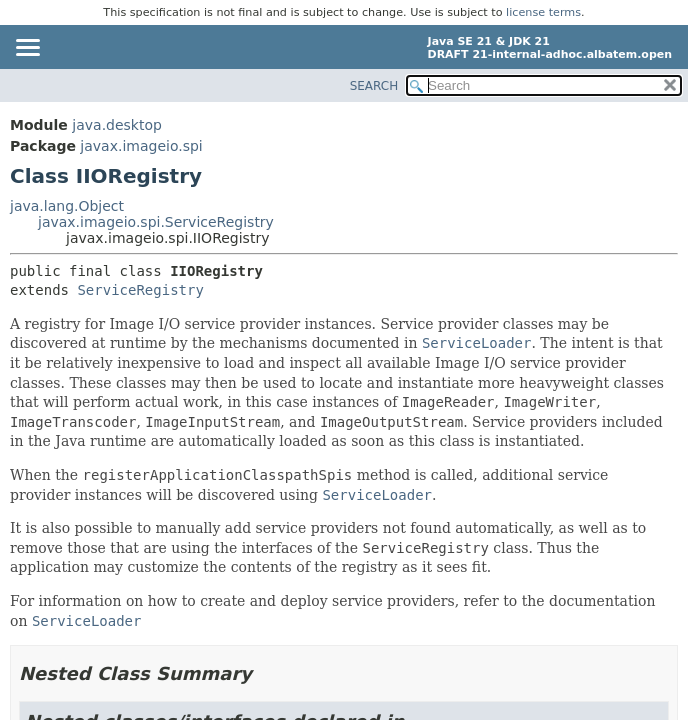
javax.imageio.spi (141, 146)
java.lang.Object (67, 206)
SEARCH (374, 86)
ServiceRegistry (140, 290)
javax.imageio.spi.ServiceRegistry (156, 222)
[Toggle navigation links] (27, 49)
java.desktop (117, 125)
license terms (543, 12)
